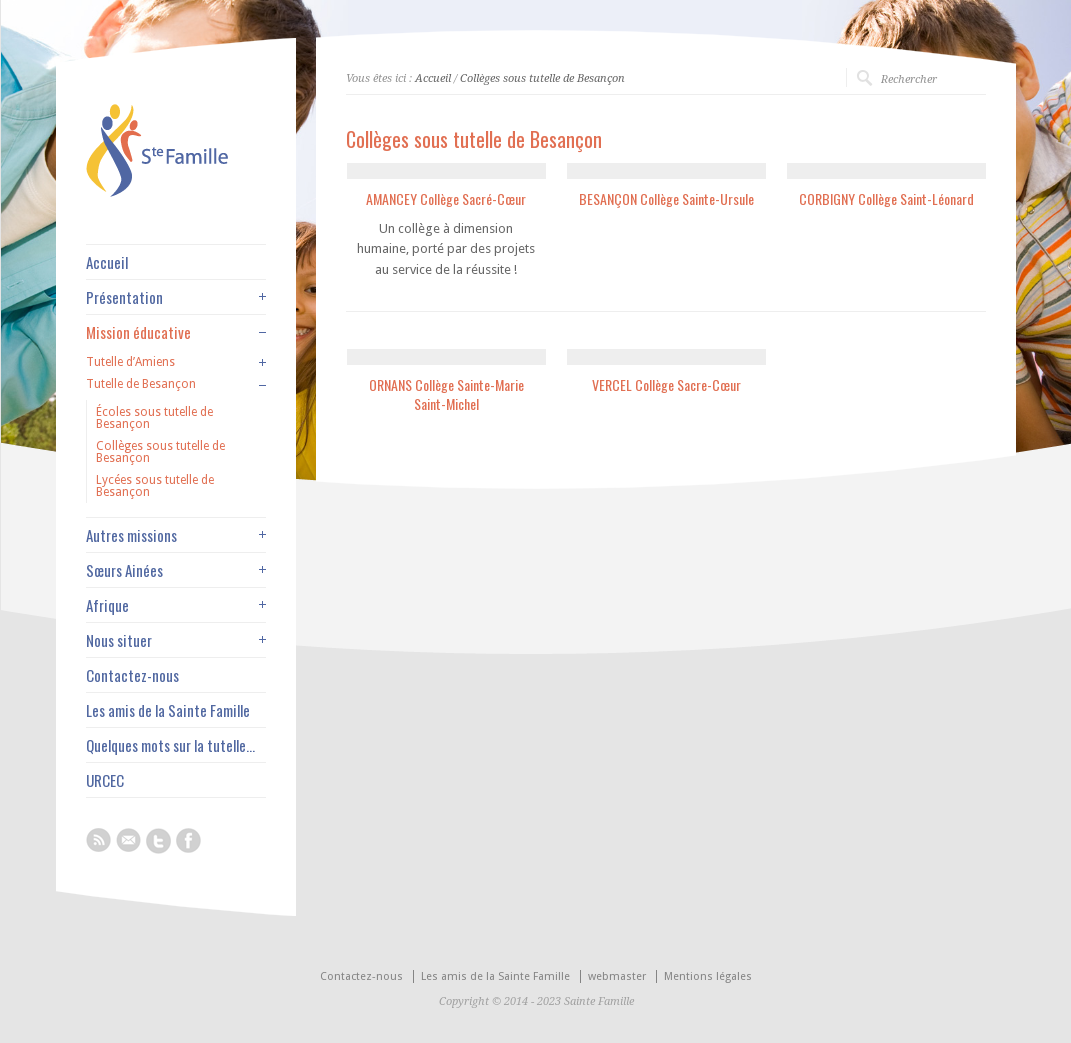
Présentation (124, 297)
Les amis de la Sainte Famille (168, 710)
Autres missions (131, 535)
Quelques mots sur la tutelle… (170, 745)
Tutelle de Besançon (141, 384)
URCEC (105, 780)
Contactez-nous (132, 675)
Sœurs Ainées (124, 570)
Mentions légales (708, 976)
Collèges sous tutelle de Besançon (542, 78)
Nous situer (119, 640)
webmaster (617, 976)
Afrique (107, 605)
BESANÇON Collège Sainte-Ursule (666, 198)
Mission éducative (138, 332)
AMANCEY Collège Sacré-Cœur (446, 198)
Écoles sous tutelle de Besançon (154, 418)
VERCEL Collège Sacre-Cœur (666, 384)
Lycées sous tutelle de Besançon (155, 486)
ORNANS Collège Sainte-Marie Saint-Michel (446, 394)
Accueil (433, 78)
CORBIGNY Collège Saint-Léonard (886, 198)
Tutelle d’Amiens (130, 362)
